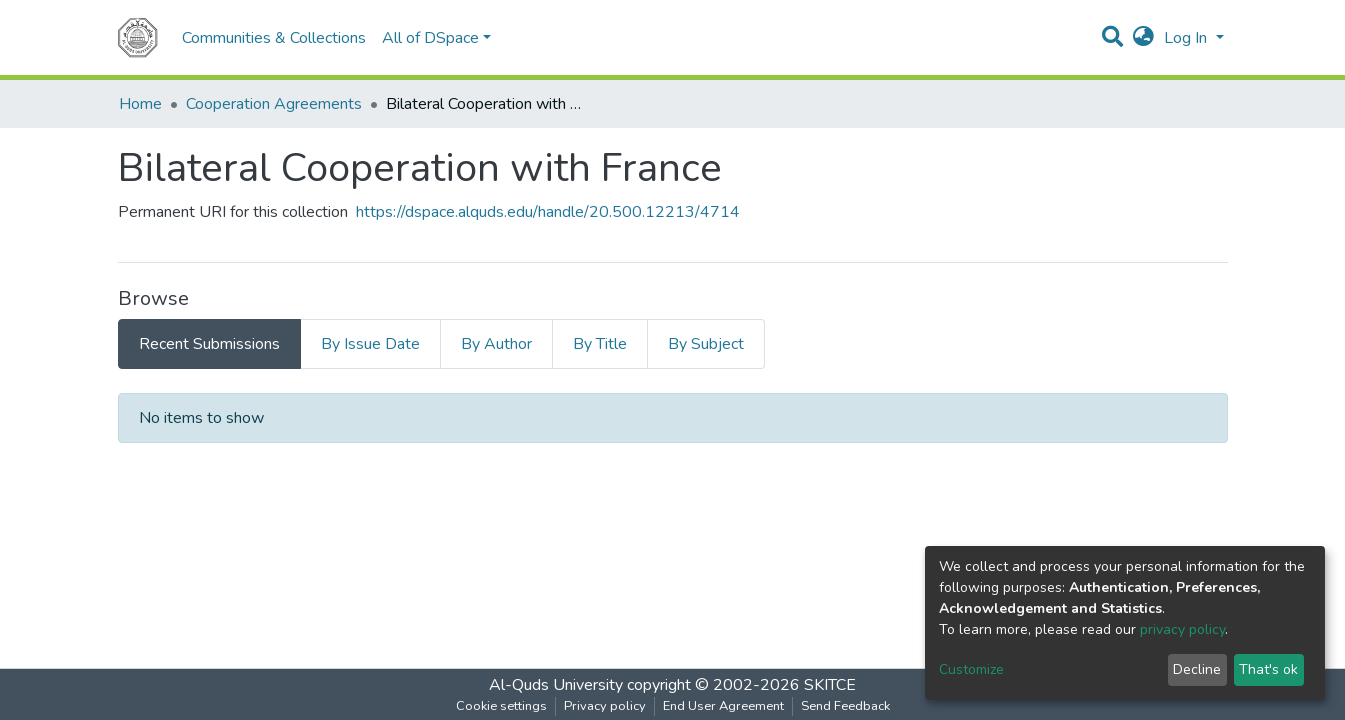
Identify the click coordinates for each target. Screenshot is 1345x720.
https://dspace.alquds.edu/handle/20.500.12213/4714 (548, 212)
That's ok (1268, 669)
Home (140, 104)
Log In (1187, 38)
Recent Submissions (209, 344)
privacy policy (1182, 629)
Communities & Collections (274, 38)
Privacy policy (605, 706)
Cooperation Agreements (274, 104)
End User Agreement (723, 706)
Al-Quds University (556, 685)
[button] (1143, 38)
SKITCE (830, 685)
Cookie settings (501, 706)
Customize (971, 669)
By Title (600, 344)
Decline (1197, 669)
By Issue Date (370, 344)
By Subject (706, 344)
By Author (496, 344)
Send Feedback (845, 706)
